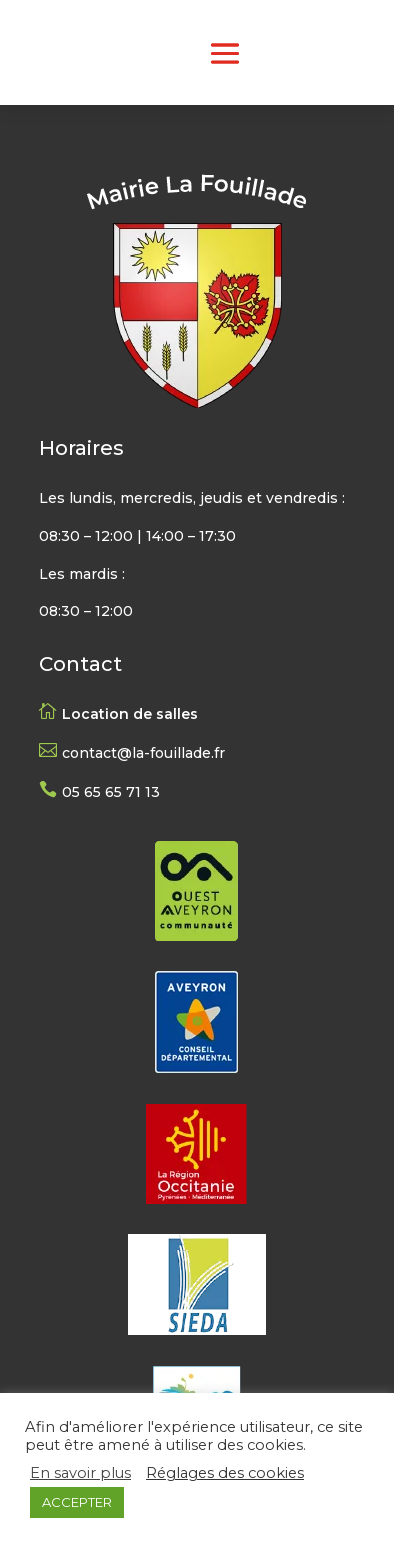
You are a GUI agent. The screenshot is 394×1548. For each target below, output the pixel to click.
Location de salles (130, 714)
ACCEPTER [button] (77, 1502)
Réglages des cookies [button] (225, 1473)
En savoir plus (80, 1473)
